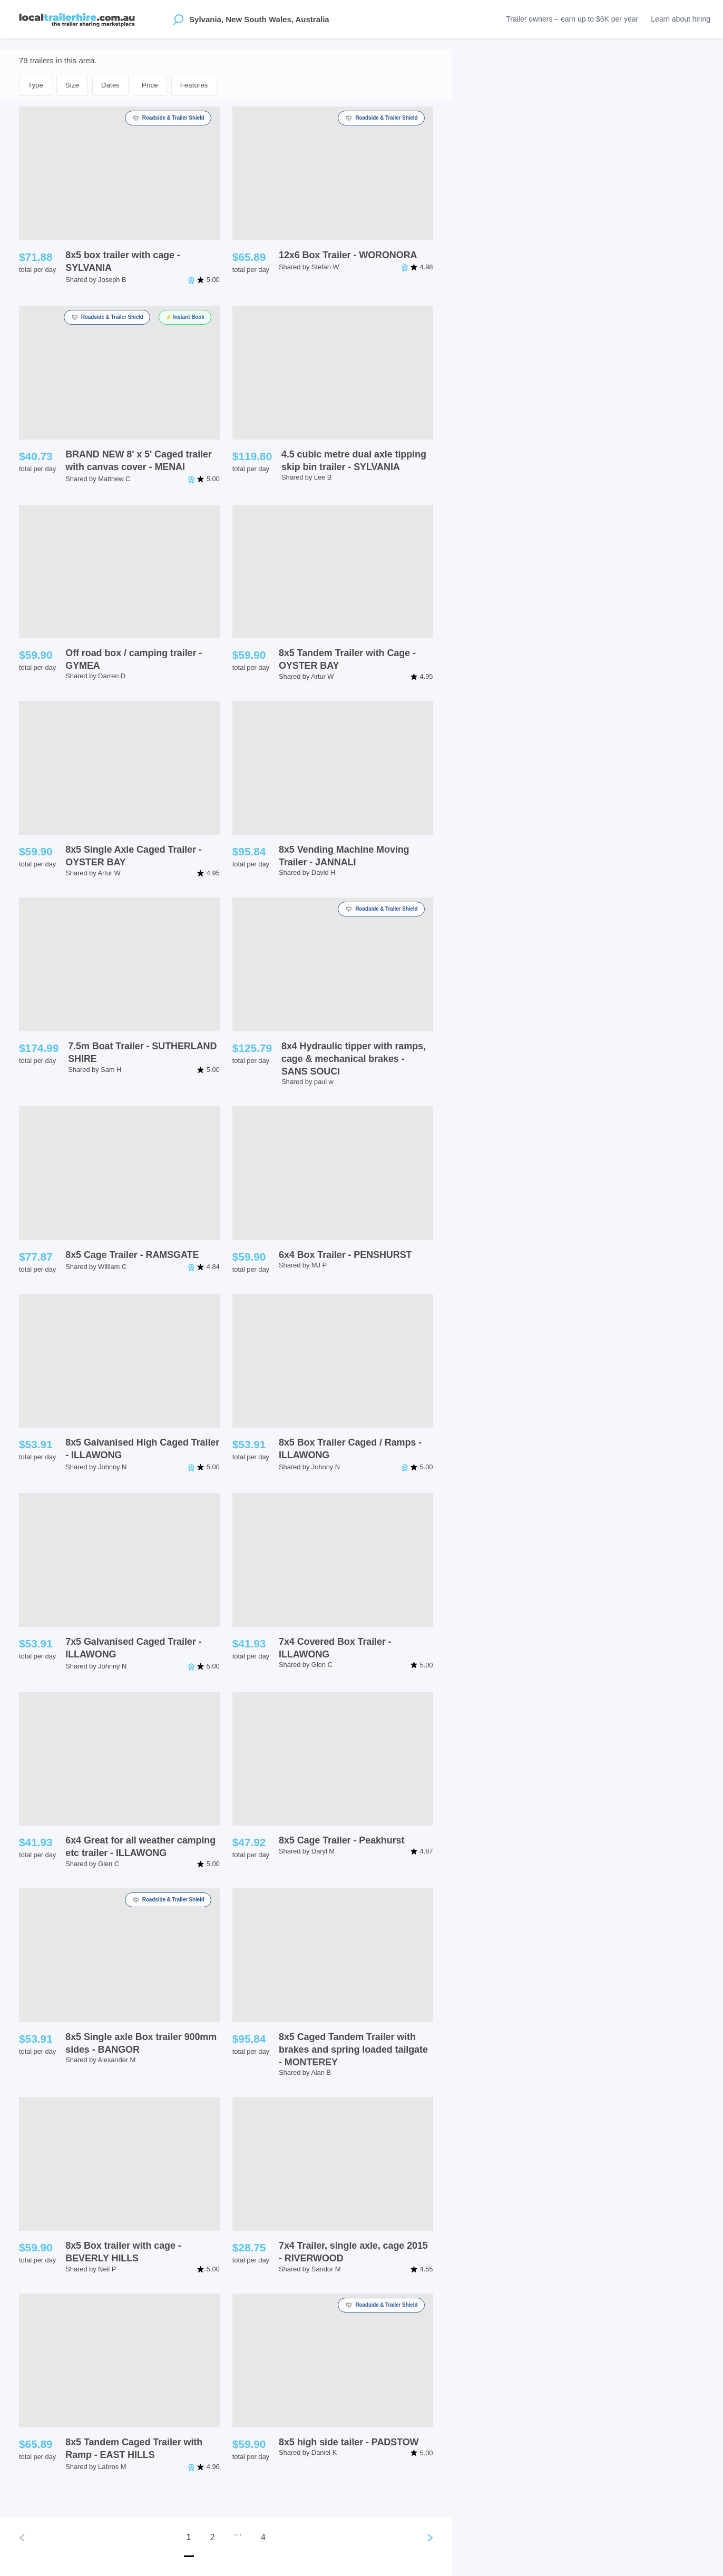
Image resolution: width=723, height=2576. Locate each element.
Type (35, 85)
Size (72, 85)
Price (150, 85)
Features (194, 85)
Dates (110, 85)
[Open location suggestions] (178, 19)
